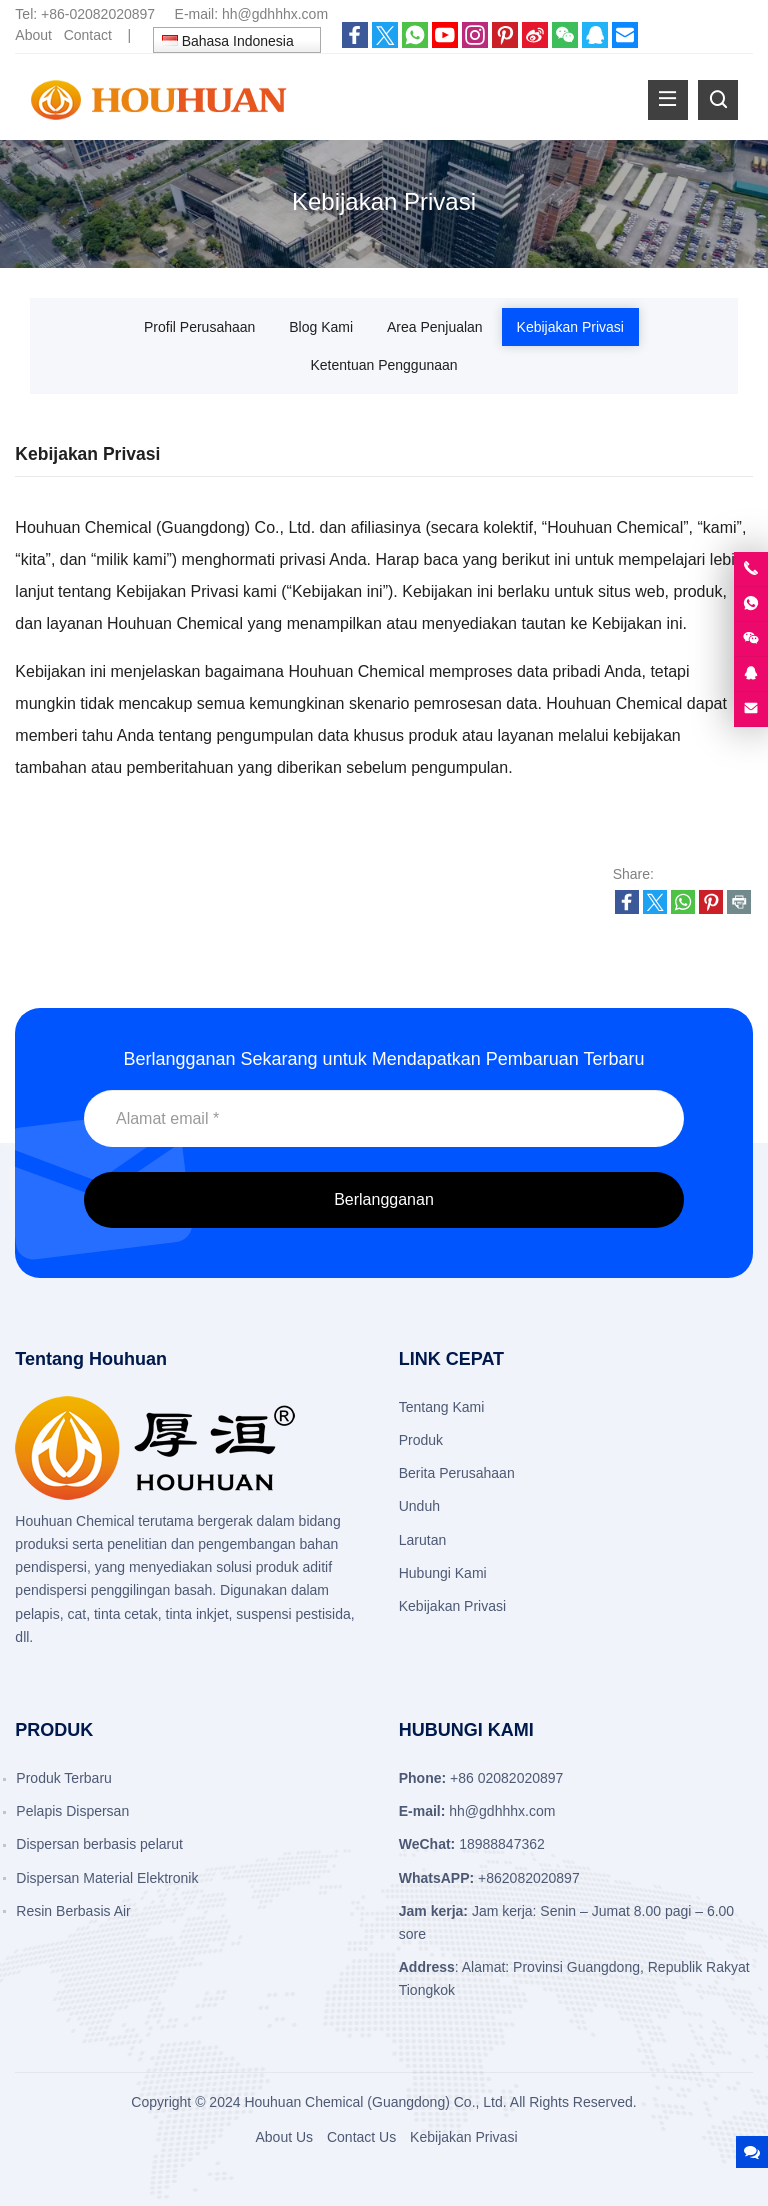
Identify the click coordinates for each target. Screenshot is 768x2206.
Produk (421, 1440)
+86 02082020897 (506, 1778)
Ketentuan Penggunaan (383, 365)
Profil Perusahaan (199, 327)
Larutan (422, 1540)
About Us (284, 2137)
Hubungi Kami (443, 1573)
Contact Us (361, 2137)
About (33, 35)
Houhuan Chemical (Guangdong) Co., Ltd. (375, 2102)
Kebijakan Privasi (570, 327)
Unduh (419, 1506)
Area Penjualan (435, 327)
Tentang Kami (442, 1407)
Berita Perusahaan (457, 1473)
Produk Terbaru (63, 1778)
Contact (88, 35)
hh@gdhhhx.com (275, 14)
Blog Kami (321, 327)
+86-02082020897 (98, 14)
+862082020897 (529, 1878)
